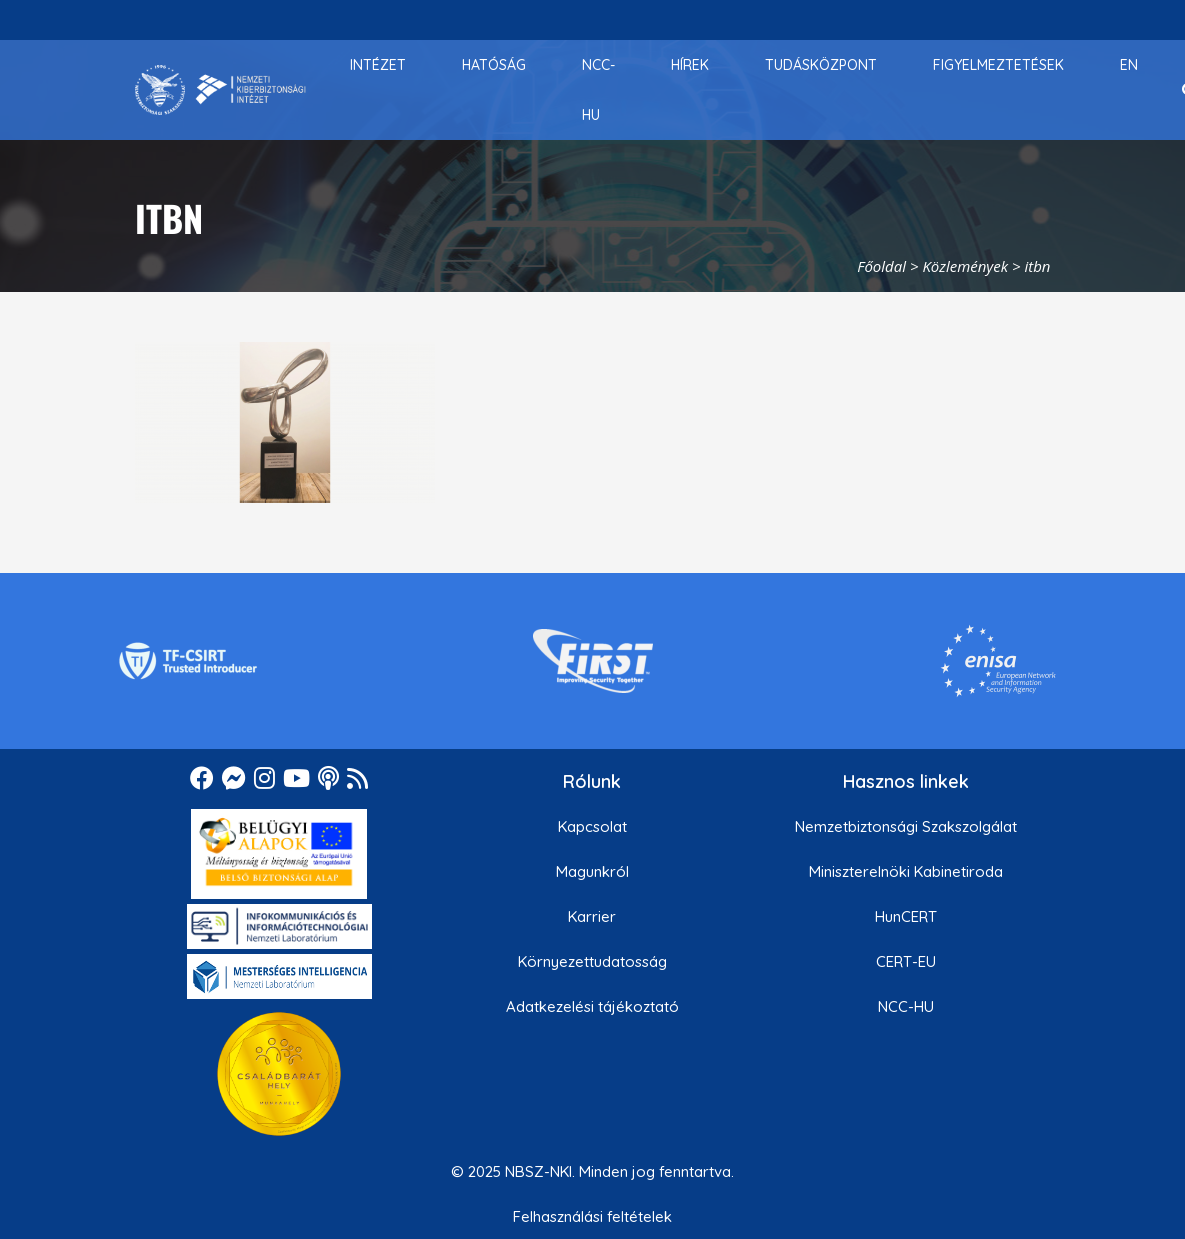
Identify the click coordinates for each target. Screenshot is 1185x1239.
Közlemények (965, 266)
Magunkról (592, 871)
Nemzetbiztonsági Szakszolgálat (906, 826)
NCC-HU (906, 1006)
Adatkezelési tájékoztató (592, 1006)
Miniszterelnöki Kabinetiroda (906, 871)
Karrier (592, 916)
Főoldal (881, 266)
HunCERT (906, 916)
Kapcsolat (592, 826)
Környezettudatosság (592, 961)
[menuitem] (378, 65)
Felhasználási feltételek (592, 1216)
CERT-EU (906, 961)
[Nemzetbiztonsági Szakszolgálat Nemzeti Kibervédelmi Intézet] (220, 90)
